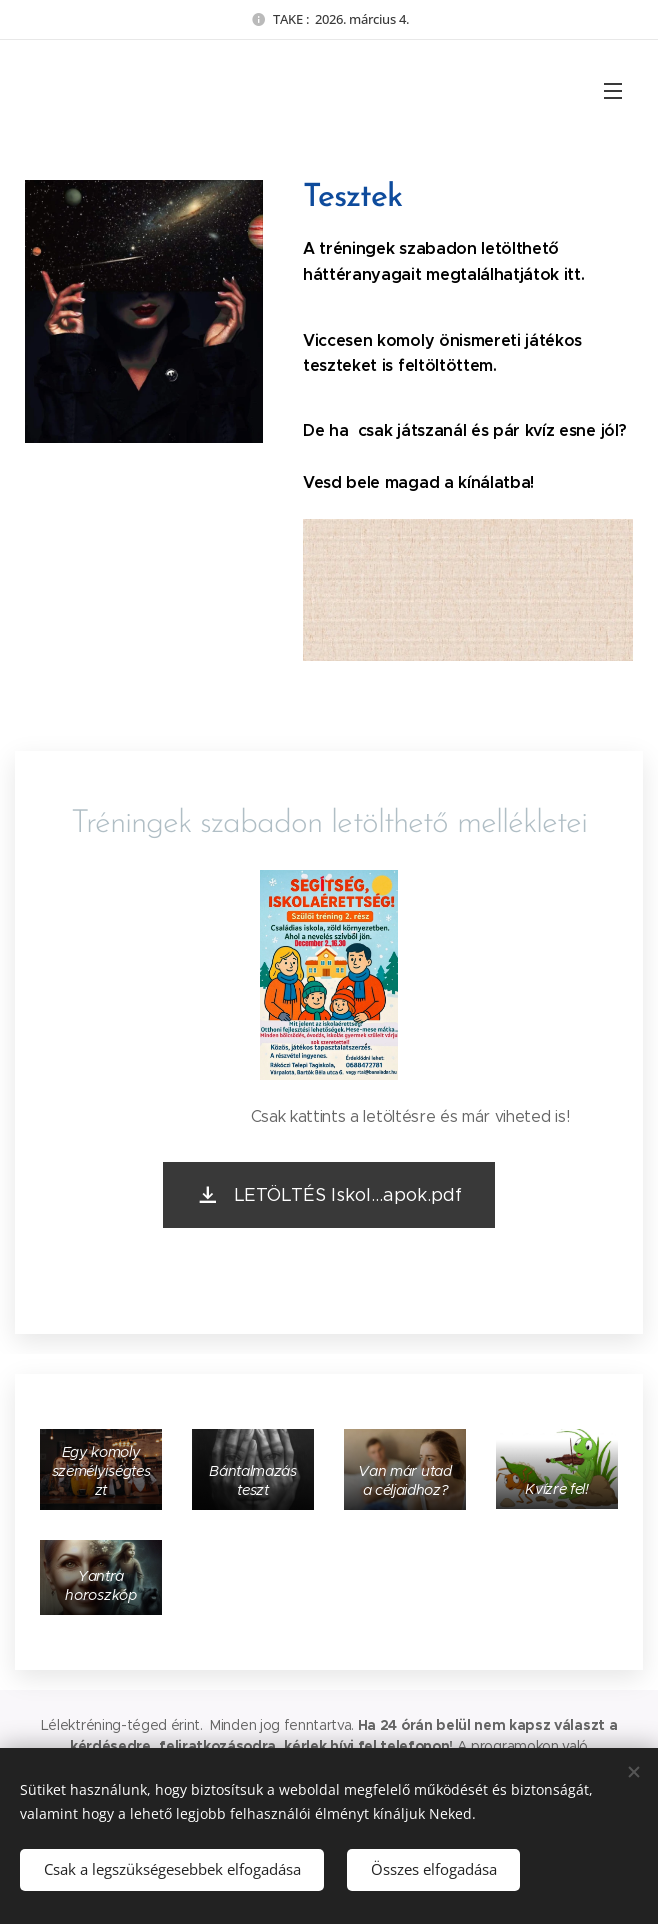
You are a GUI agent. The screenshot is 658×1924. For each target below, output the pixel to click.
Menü (613, 91)
